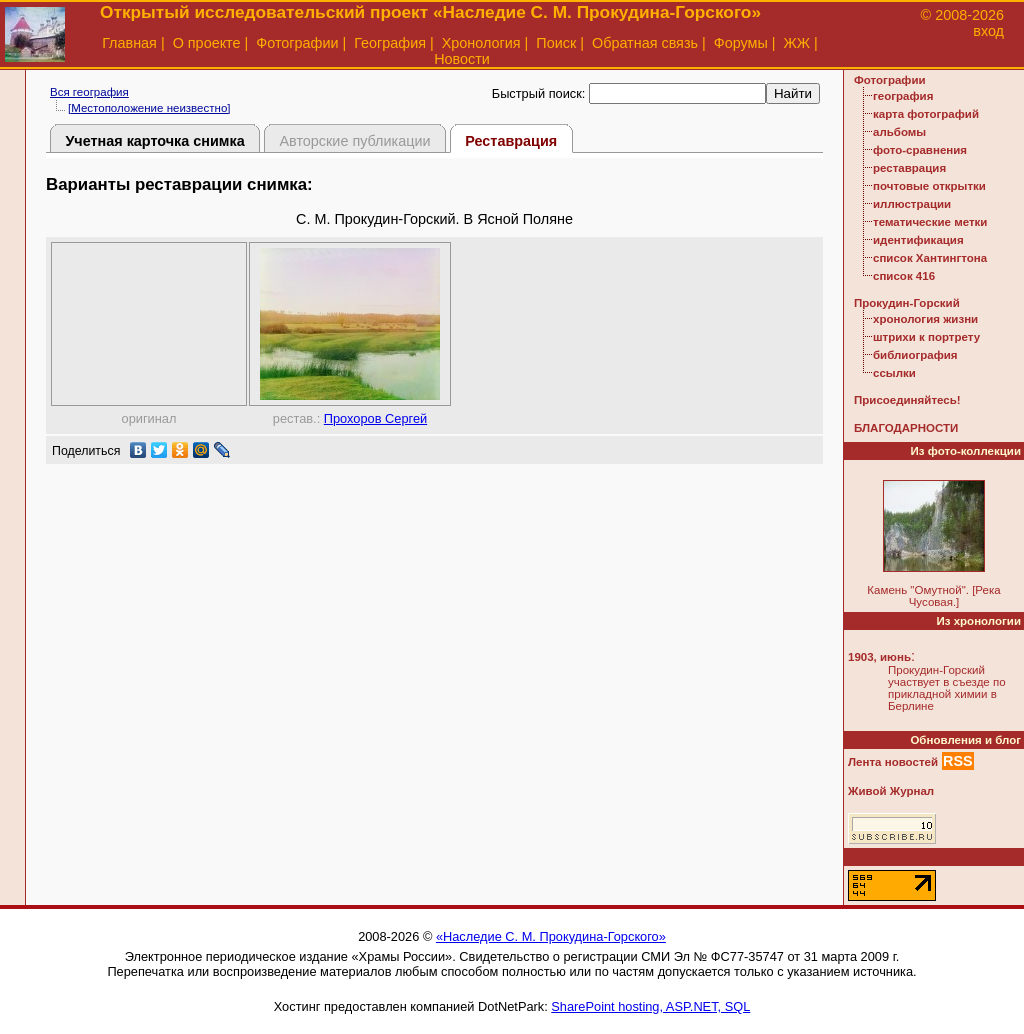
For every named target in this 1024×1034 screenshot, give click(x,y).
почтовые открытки (929, 186)
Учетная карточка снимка (154, 141)
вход (988, 31)
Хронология (481, 43)
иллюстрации (912, 204)
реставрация (909, 168)
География (390, 43)
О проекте (207, 43)
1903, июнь (879, 657)
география (903, 96)
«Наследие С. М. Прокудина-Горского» (551, 936)
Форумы (741, 43)
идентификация (918, 240)
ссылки (894, 373)
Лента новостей (893, 762)
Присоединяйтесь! (907, 400)
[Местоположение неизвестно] (149, 108)
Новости (462, 59)
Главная (129, 43)
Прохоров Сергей (375, 418)
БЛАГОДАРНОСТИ (906, 428)
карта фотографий (926, 114)
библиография (915, 355)
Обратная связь (645, 43)
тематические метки (930, 222)
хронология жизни (925, 319)
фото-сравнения (920, 150)
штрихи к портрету (926, 337)
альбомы (899, 132)
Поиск (556, 43)
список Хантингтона (930, 258)
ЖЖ (797, 43)
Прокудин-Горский (907, 303)
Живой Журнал (891, 791)
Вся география (89, 92)
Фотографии (297, 43)
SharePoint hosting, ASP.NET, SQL (650, 1006)
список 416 (904, 276)
